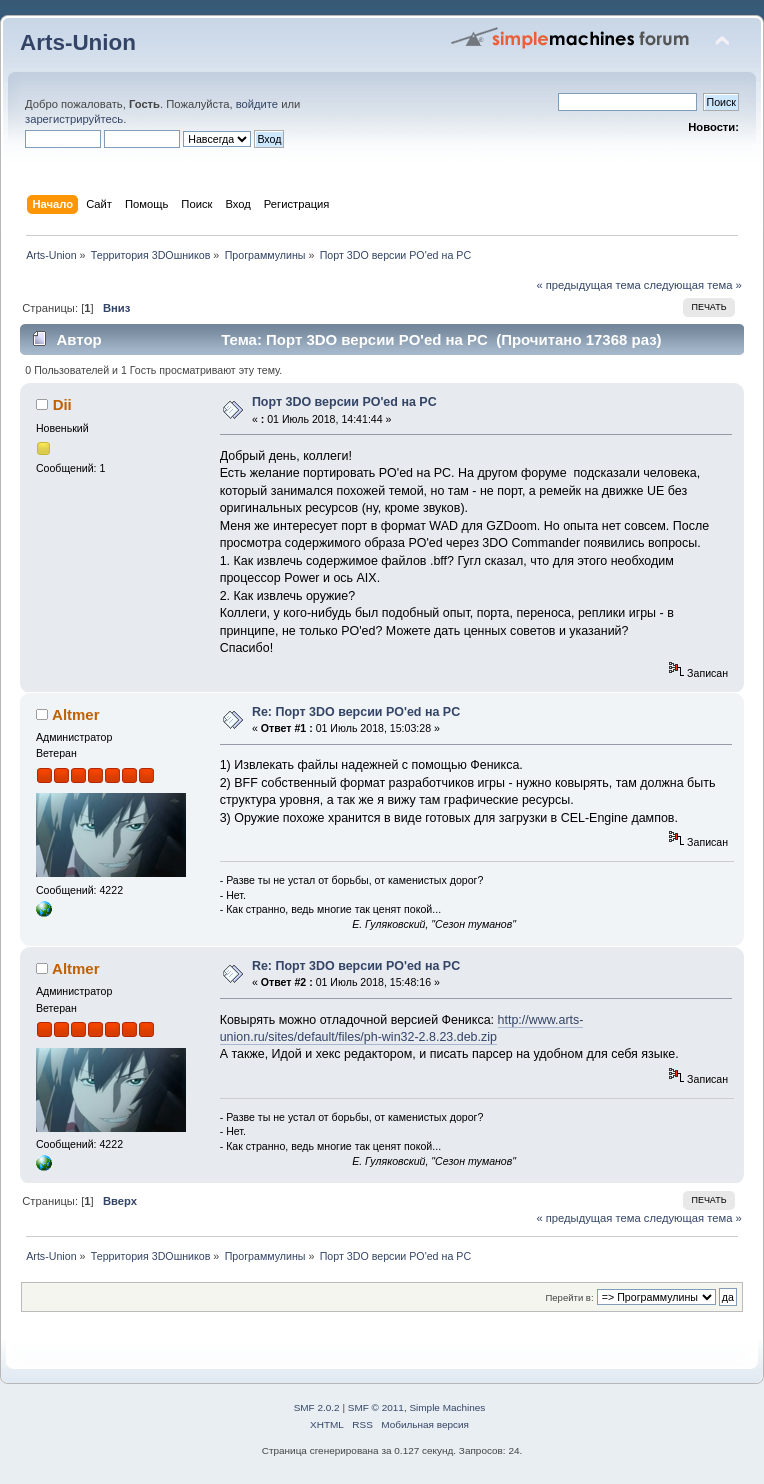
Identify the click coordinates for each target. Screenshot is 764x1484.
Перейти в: (569, 1297)
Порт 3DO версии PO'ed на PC (344, 402)
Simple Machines (447, 1407)
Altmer (75, 714)
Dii (62, 404)
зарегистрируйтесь (74, 119)
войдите (257, 104)
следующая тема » (693, 285)
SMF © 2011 (376, 1407)
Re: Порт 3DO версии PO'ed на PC (356, 712)
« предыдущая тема (588, 285)
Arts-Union (78, 42)
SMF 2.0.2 (317, 1407)
